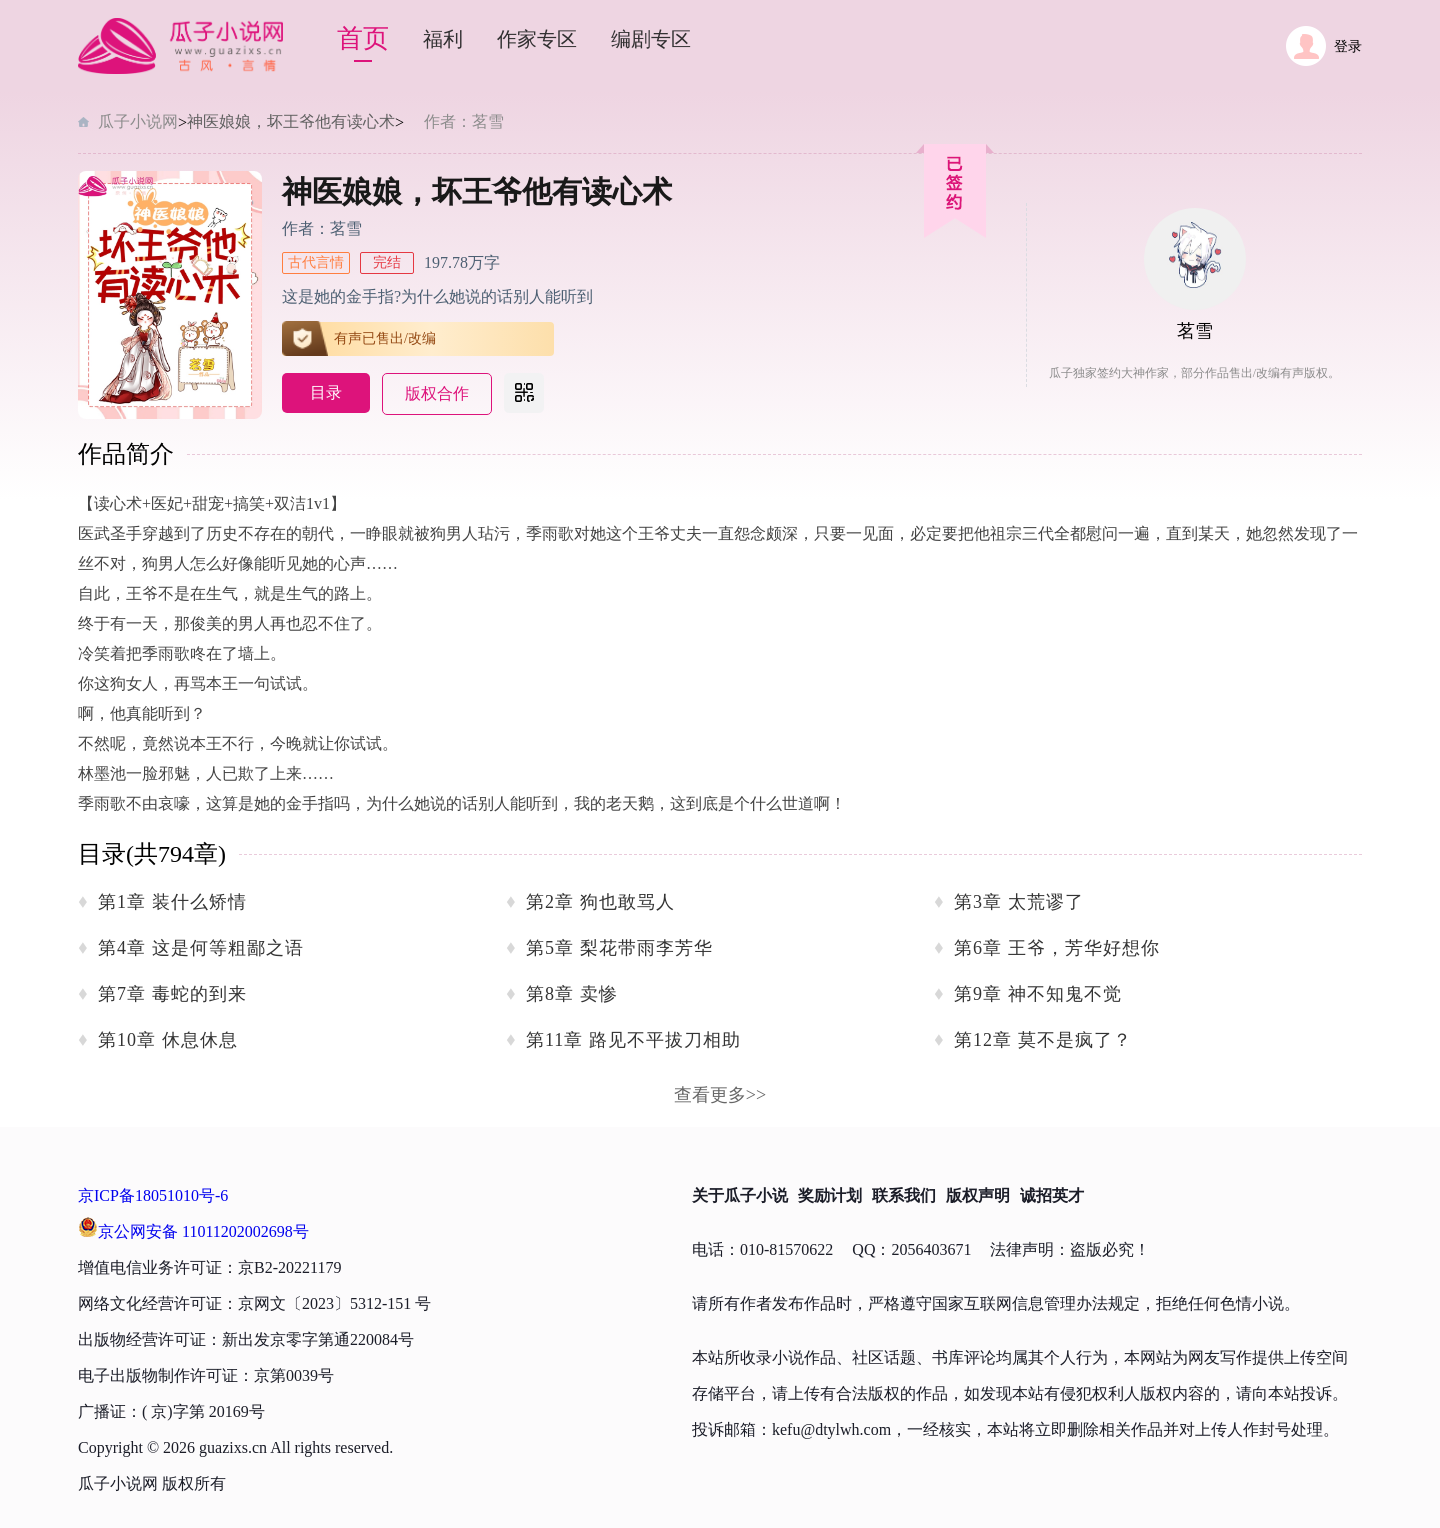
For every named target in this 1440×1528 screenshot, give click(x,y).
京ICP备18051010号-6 (153, 1195)
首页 (363, 38)
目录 (326, 392)
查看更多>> (720, 1095)
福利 (443, 39)
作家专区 (537, 39)
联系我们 (904, 1195)
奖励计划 (830, 1195)
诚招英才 (1052, 1195)
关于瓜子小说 (740, 1195)
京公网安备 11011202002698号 (193, 1231)
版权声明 (978, 1195)
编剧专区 (651, 39)
